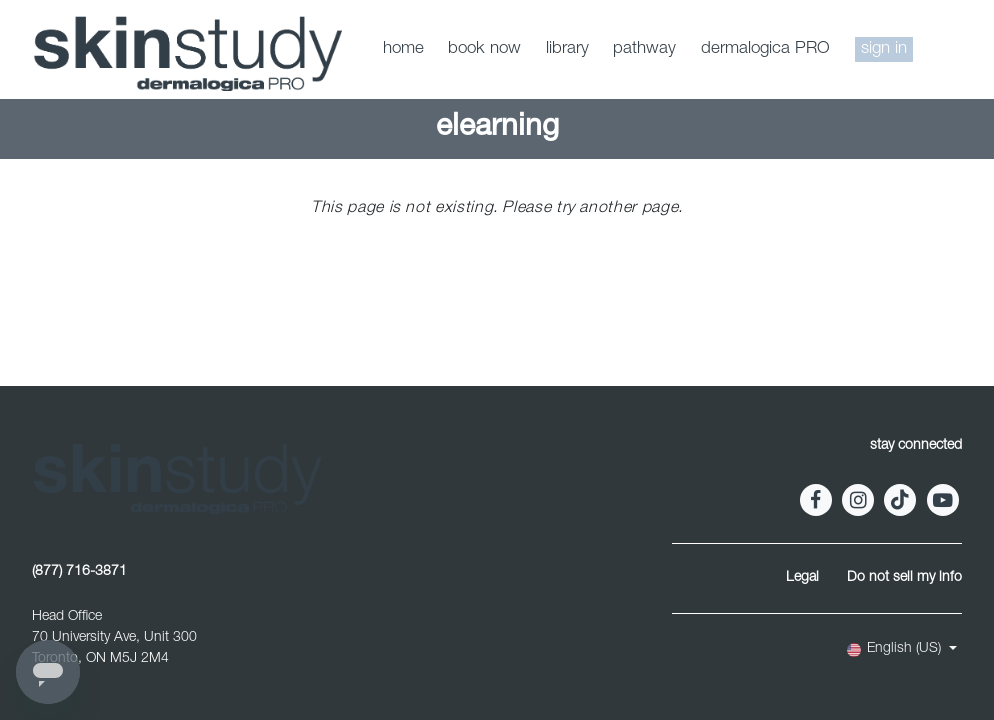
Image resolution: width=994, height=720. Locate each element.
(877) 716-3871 (79, 572)
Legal (802, 578)
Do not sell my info (904, 578)
